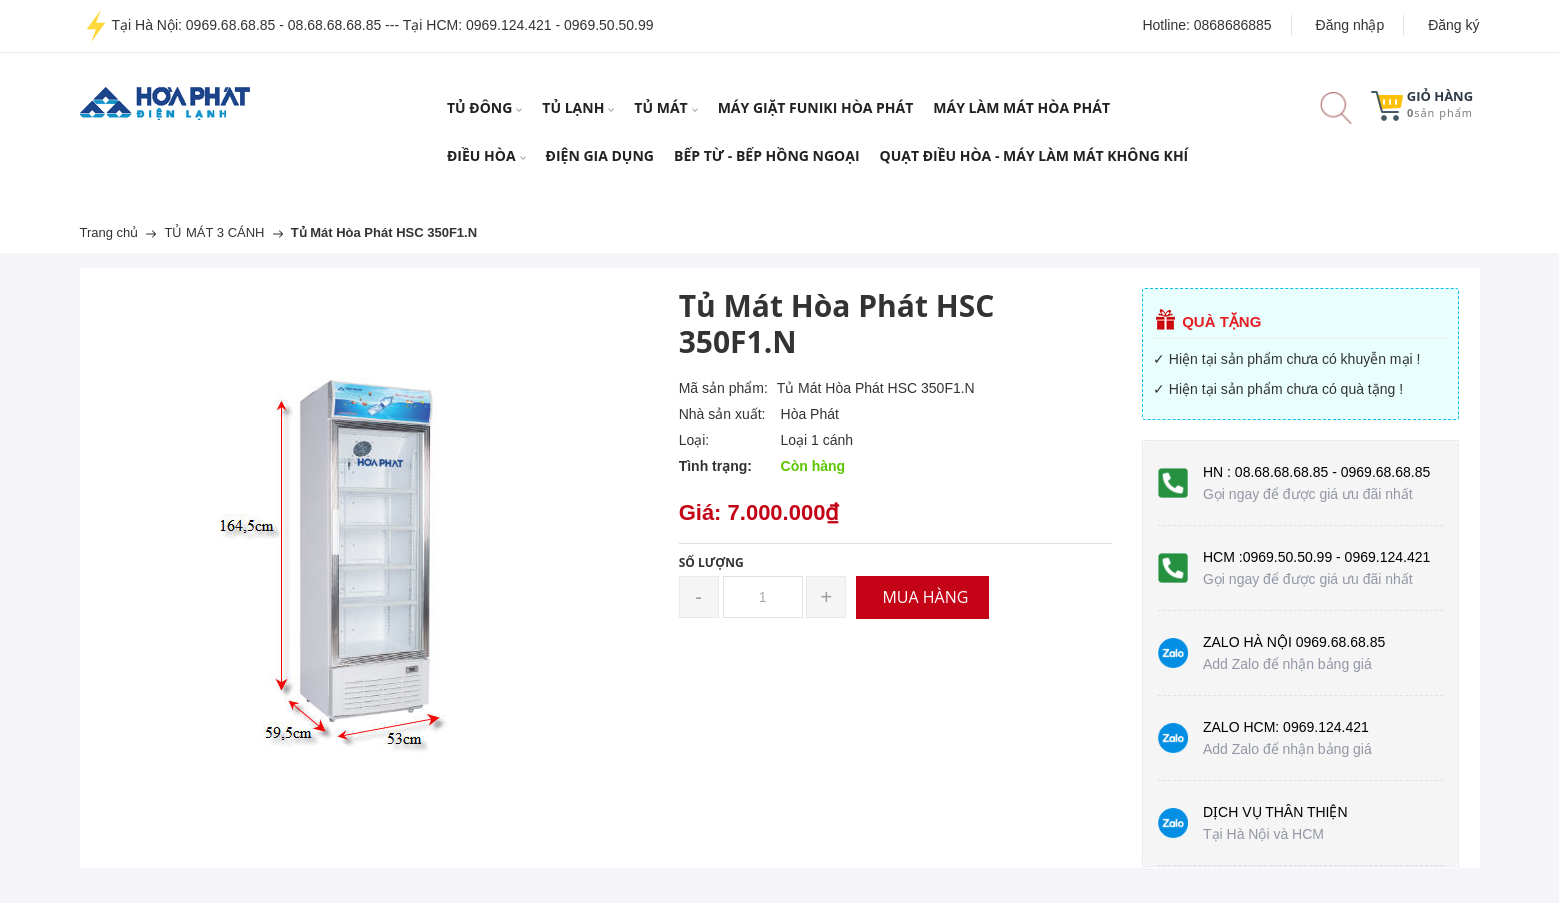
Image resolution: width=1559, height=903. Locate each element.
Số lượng (711, 562)
